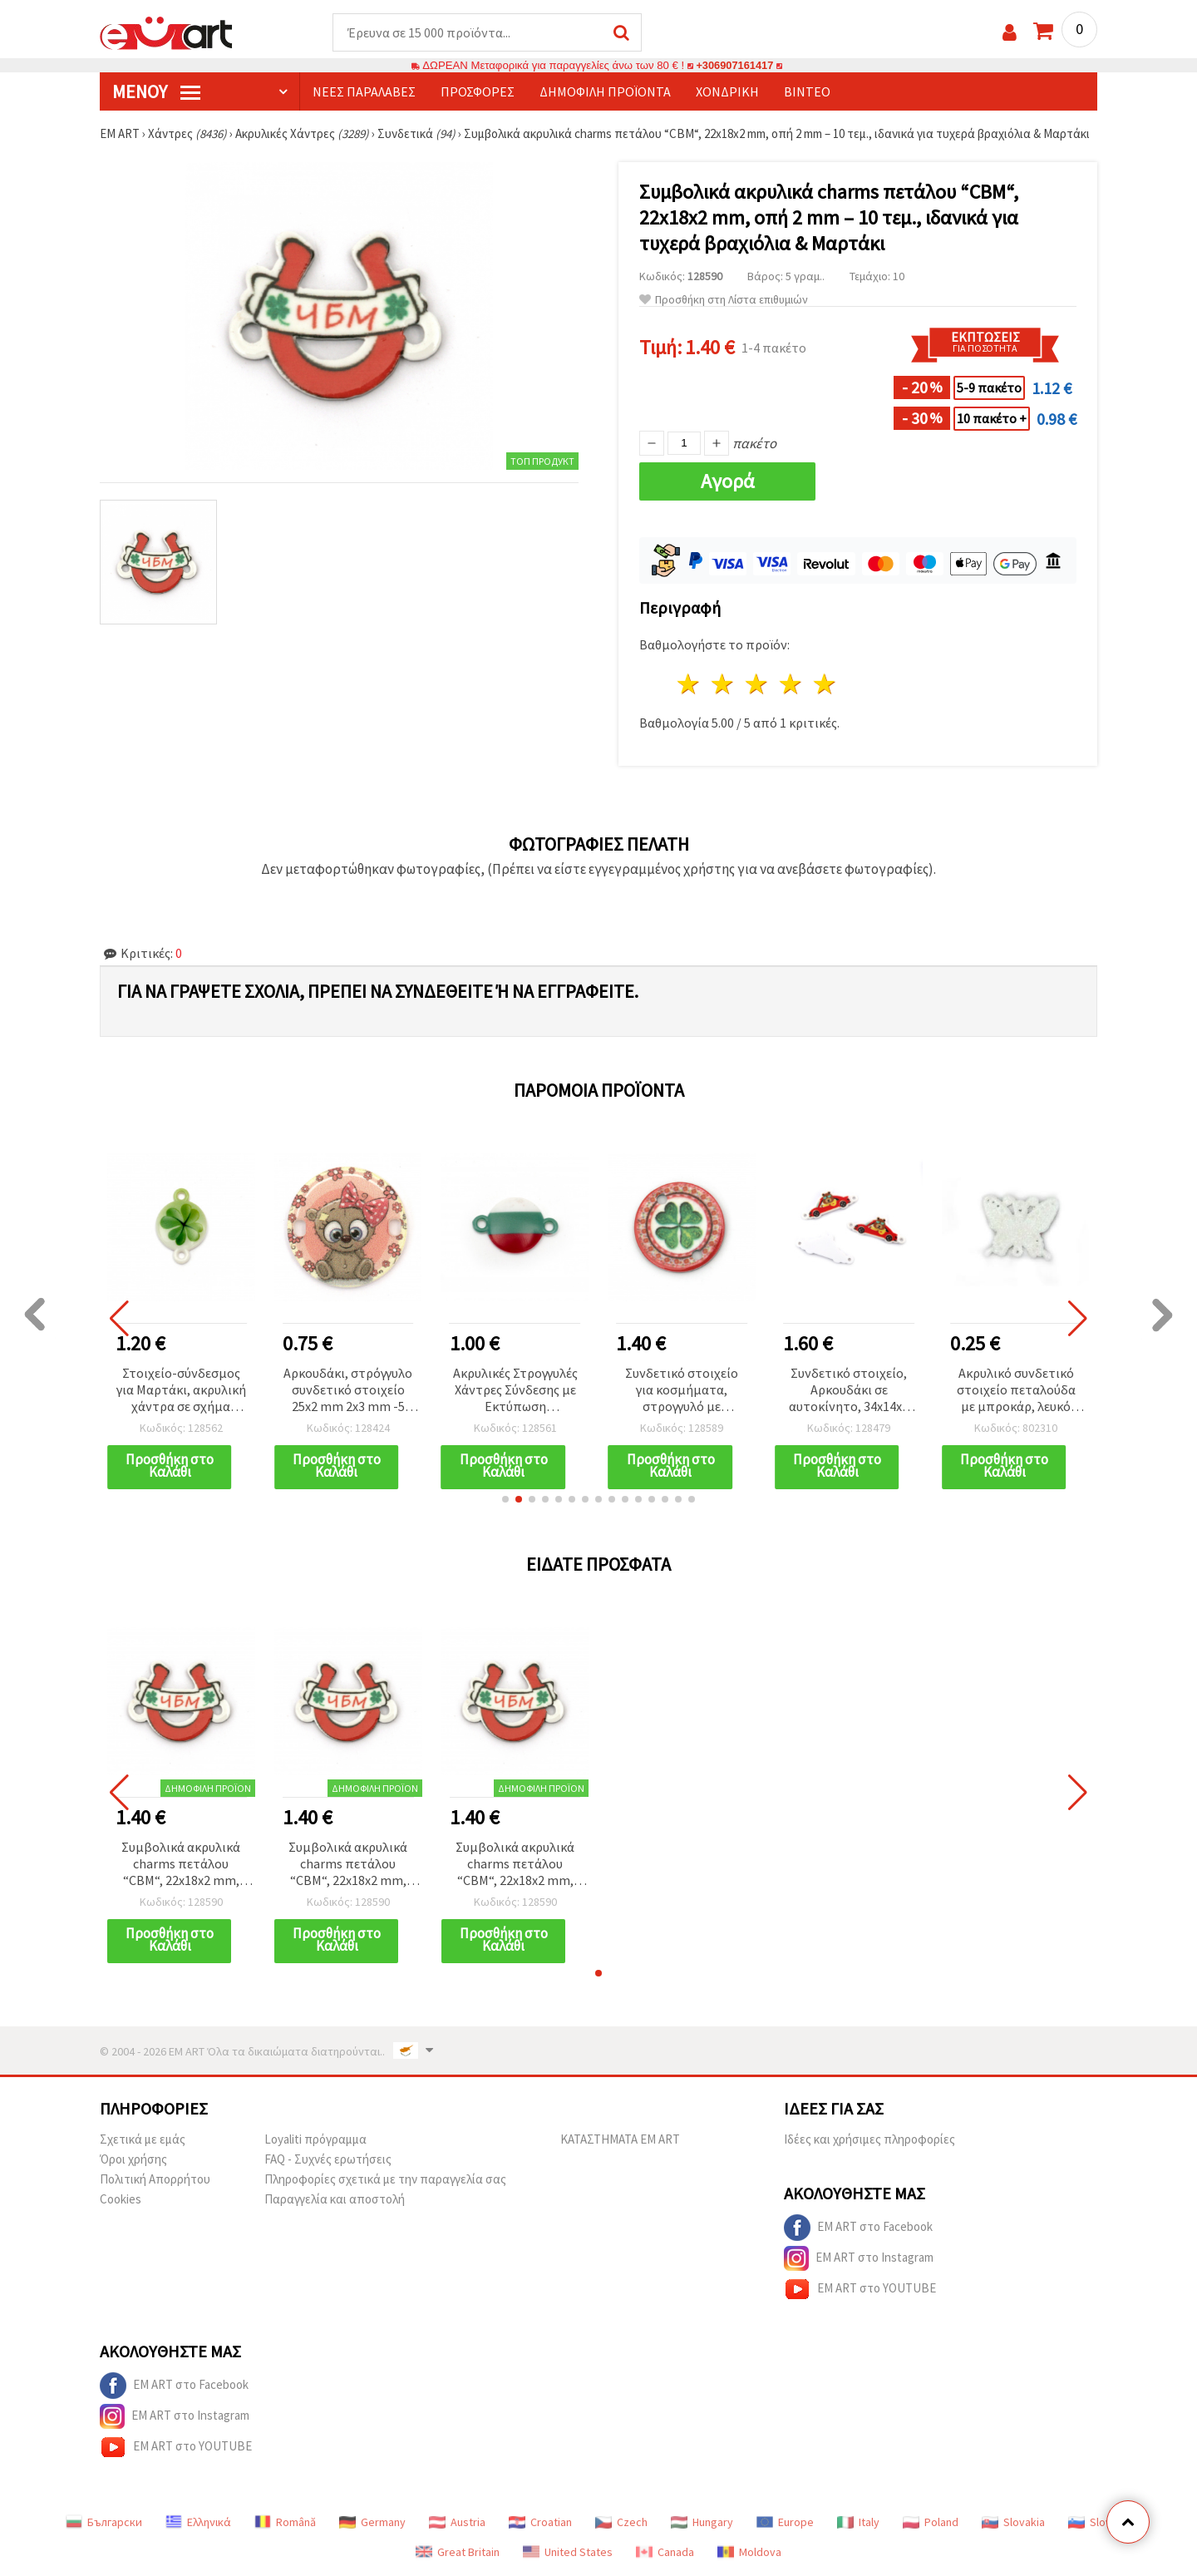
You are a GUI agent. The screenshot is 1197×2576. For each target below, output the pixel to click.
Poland (930, 2522)
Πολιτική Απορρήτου (155, 2180)
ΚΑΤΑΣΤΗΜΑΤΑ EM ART (620, 2140)
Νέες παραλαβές (364, 92)
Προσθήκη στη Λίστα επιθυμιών (723, 300)
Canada (665, 2552)
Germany (372, 2522)
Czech (621, 2522)
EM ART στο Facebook (858, 2228)
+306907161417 (735, 66)
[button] (505, 1500)
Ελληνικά (198, 2522)
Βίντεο (807, 92)
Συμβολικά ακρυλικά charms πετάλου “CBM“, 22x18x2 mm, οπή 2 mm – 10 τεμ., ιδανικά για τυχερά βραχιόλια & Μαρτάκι (181, 1865)
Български (104, 2522)
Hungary (702, 2522)
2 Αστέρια (724, 685)
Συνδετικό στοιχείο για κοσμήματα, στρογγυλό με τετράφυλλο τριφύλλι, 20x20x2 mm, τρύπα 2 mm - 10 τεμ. (682, 1391)
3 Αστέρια (758, 685)
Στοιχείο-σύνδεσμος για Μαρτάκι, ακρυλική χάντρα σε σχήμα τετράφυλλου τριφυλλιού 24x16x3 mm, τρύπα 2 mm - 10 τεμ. (181, 1391)
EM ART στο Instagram (858, 2259)
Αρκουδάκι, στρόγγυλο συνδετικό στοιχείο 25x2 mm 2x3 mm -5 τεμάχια (347, 1391)
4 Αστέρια (791, 685)
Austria (457, 2522)
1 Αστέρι (689, 685)
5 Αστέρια (825, 685)
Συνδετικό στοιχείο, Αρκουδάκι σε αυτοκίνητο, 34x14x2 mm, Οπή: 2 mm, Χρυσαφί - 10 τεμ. (849, 1391)
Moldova (749, 2552)
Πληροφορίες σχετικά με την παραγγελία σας (385, 2180)
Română (285, 2522)
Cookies (120, 2200)
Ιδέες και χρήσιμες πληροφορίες (869, 2140)
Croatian (540, 2522)
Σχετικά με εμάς (142, 2140)
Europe (785, 2522)
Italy (858, 2522)
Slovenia (1100, 2522)
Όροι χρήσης (133, 2160)
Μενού (156, 92)
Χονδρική (727, 92)
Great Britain (458, 2552)
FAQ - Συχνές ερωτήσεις (328, 2160)
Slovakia (1013, 2522)
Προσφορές (478, 92)
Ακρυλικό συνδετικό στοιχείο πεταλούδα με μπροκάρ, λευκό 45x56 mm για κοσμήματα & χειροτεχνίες (1016, 1391)
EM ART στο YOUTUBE (860, 2290)
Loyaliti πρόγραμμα (315, 2140)
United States (568, 2552)
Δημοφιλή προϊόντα (605, 92)
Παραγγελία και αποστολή (334, 2200)
